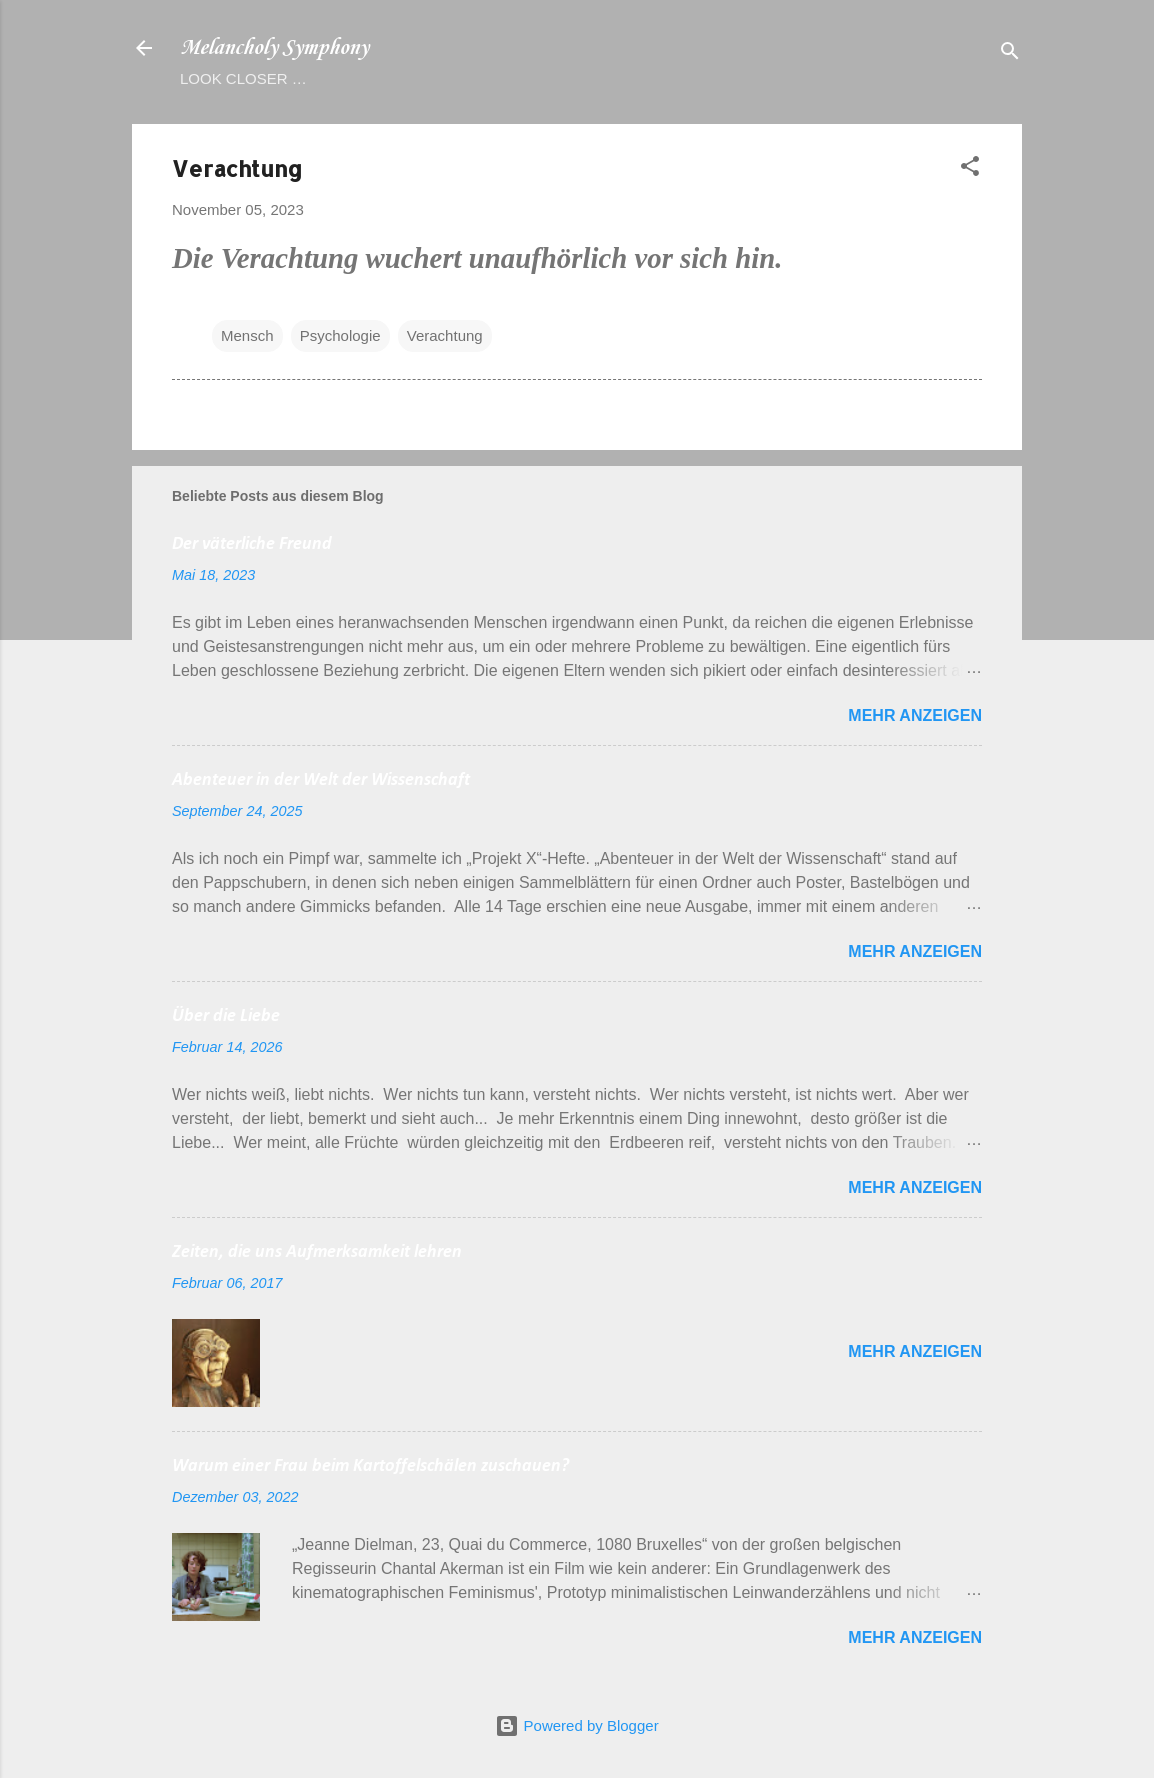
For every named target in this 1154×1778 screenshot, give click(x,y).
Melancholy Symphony (274, 48)
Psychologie (340, 335)
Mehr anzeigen (915, 715)
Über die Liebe (226, 1016)
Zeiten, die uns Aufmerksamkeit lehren (317, 1252)
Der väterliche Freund (252, 544)
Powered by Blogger (576, 1725)
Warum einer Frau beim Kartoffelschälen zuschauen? (370, 1466)
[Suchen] (1010, 54)
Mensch (247, 335)
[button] (970, 169)
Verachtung (445, 335)
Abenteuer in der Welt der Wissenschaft (321, 780)
